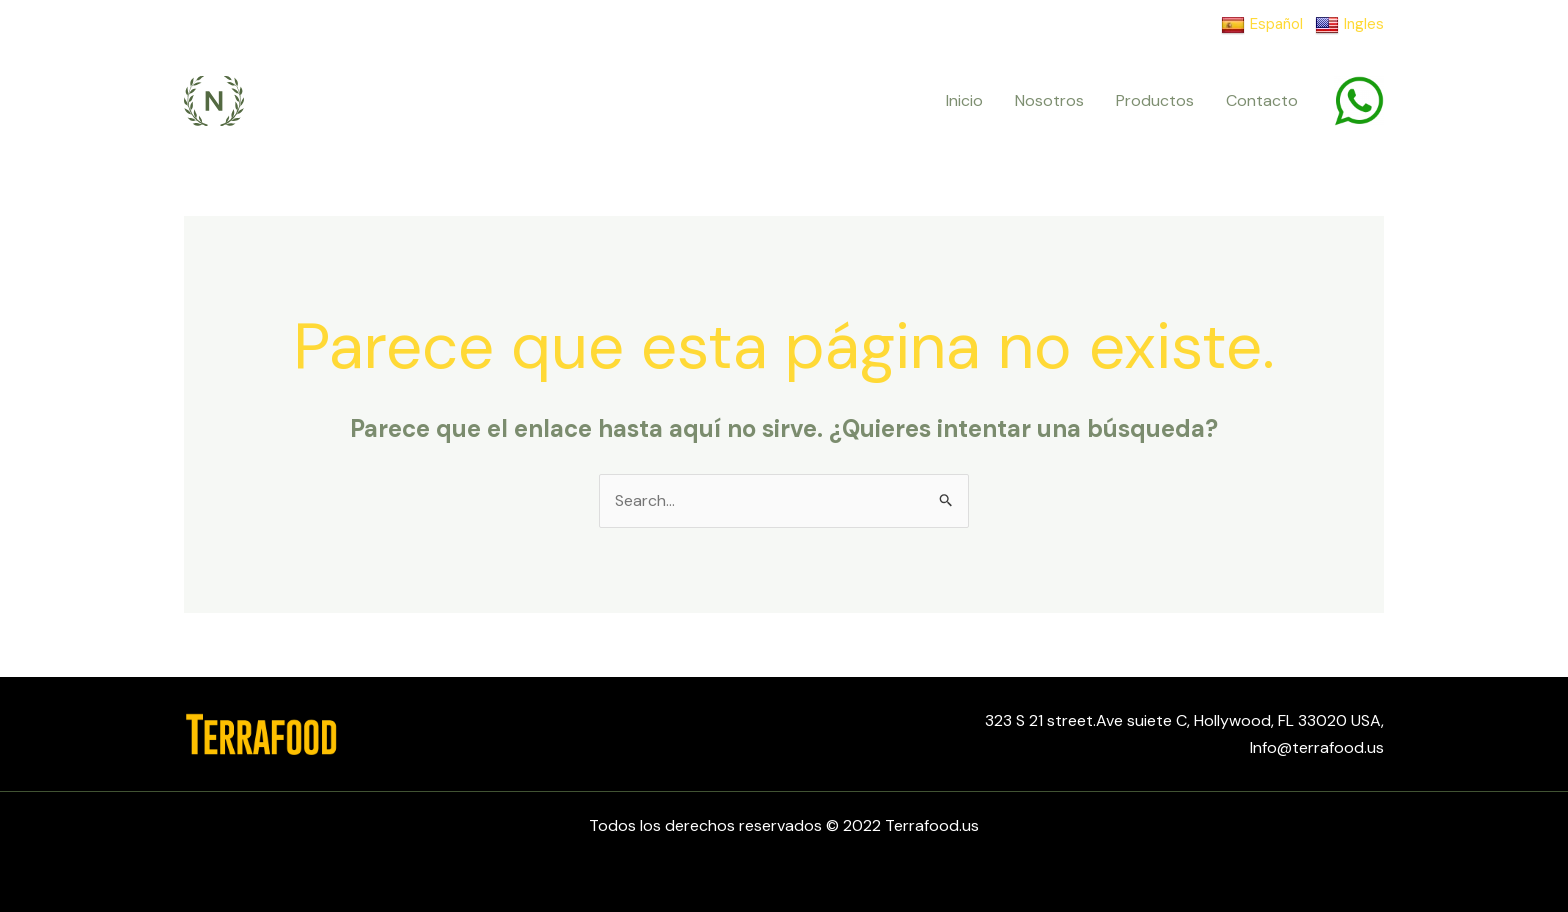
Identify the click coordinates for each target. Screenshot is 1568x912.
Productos (1155, 100)
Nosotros (1049, 100)
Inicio (964, 100)
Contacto (1262, 100)
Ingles (1349, 24)
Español (1262, 24)
